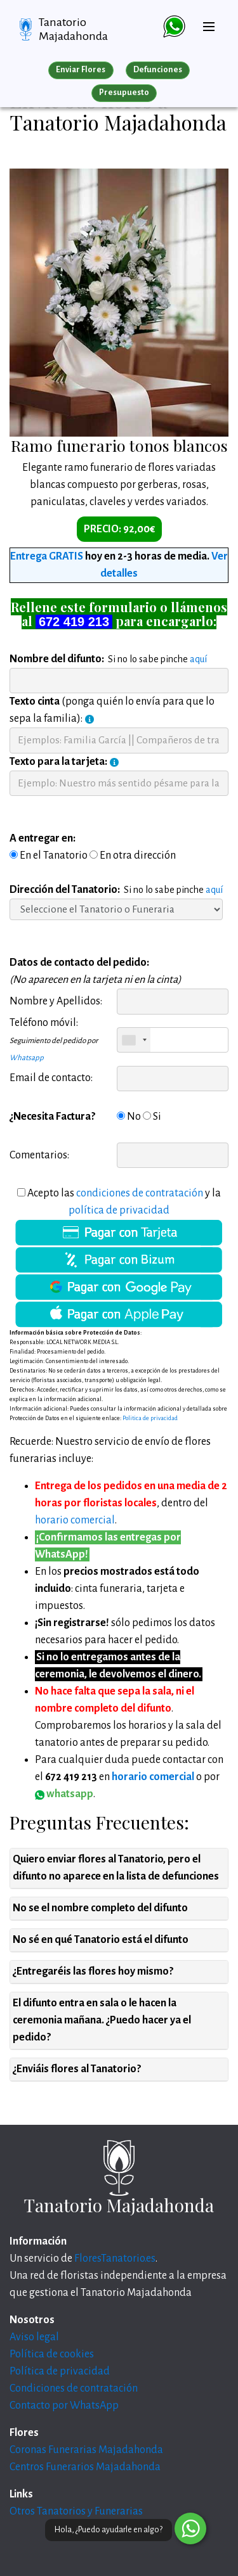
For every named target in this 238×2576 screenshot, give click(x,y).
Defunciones (157, 69)
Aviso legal (34, 2337)
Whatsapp (27, 1058)
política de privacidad (119, 1210)
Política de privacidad (60, 2371)
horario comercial (75, 1520)
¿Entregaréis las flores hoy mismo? (93, 1971)
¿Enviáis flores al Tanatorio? (77, 2069)
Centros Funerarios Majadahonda (85, 2467)
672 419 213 (74, 622)
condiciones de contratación (139, 1193)
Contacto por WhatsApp (64, 2405)
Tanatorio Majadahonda (73, 29)
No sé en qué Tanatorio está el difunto (100, 1939)
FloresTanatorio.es (114, 2258)
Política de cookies (52, 2354)
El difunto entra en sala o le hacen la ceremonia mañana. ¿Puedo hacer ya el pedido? (102, 2020)
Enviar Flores (80, 69)
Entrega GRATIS (46, 556)
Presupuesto (124, 92)
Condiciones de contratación (74, 2388)
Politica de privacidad (150, 1418)
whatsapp (64, 1794)
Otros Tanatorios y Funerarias (76, 2511)
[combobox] (133, 1040)
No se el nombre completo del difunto (100, 1908)
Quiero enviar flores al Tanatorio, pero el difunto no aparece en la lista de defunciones (116, 1868)
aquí (198, 659)
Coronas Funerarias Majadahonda (86, 2450)
